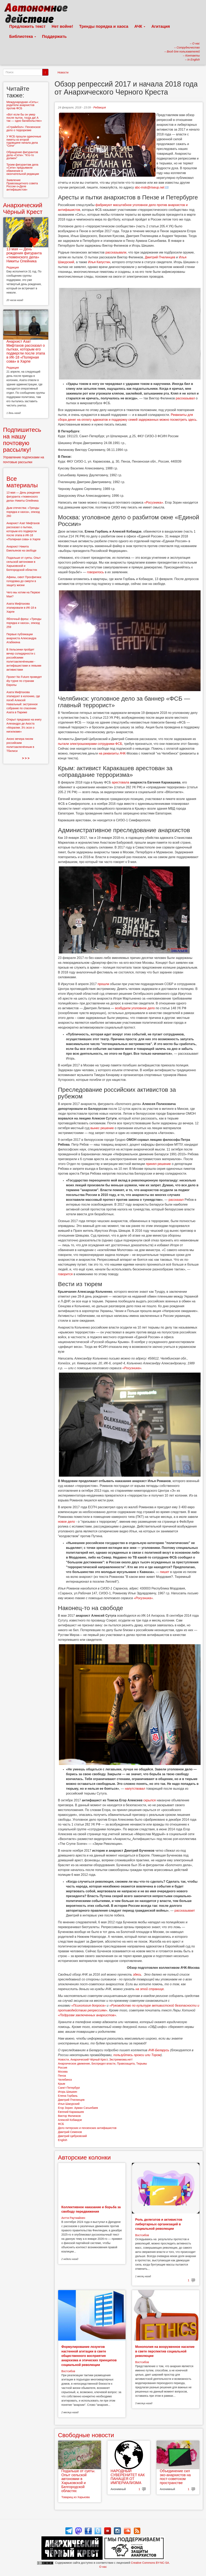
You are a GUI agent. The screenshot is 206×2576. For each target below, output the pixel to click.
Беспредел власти (103, 2063)
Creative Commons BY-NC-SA (150, 2562)
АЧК (139, 26)
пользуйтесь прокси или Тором (137, 2055)
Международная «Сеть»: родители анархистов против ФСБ (22, 105)
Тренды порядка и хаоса (103, 26)
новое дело (66, 1521)
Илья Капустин (99, 262)
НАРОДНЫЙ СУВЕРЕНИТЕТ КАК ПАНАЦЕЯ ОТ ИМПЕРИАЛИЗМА (128, 2477)
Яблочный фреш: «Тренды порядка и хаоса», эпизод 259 (23, 623)
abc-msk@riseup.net (149, 187)
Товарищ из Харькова (75, 2497)
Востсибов (142, 2235)
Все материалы (22, 482)
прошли (103, 984)
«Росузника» (153, 502)
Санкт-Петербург (69, 2087)
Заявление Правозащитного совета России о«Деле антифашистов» (22, 184)
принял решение (158, 1164)
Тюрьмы (141, 2063)
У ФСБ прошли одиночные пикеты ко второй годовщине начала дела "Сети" (23, 141)
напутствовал (135, 1788)
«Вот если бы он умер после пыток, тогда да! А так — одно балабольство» (24, 117)
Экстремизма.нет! (121, 2059)
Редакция (99, 107)
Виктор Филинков (69, 2115)
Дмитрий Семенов (70, 2132)
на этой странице (150, 1989)
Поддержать (54, 36)
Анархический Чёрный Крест (89, 2059)
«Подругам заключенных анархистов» (87, 2015)
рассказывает (184, 1910)
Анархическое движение (74, 2063)
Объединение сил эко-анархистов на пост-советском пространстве (175, 2477)
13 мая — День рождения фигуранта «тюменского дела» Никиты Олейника (24, 255)
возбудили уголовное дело (135, 1008)
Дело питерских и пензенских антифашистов (87, 2128)
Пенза (62, 2075)
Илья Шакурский (68, 2103)
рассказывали (115, 252)
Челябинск (65, 2079)
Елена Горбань (67, 2095)
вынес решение (102, 1128)
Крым (61, 2083)
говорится (65, 1274)
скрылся (149, 1800)
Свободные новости (86, 2435)
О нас (103, 2566)
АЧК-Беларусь (159, 2050)
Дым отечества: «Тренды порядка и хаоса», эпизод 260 (23, 511)
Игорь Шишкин (67, 2091)
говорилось (95, 572)
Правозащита (126, 2063)
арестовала (120, 782)
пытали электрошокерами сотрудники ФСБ (90, 743)
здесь (137, 1974)
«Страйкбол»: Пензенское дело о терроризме (23, 128)
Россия (62, 2067)
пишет (164, 1572)
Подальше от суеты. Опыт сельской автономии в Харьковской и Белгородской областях (78, 2481)
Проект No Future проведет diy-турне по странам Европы (24, 681)
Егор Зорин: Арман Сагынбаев (78, 2107)
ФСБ (61, 2124)
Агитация (160, 26)
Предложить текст (27, 26)
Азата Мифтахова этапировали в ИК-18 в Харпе (21, 607)
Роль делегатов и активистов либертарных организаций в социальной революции (158, 2224)
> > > (26, 758)
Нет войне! (62, 26)
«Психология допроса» (88, 2005)
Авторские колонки (84, 2157)
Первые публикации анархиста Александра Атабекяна (21, 638)
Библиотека (22, 36)
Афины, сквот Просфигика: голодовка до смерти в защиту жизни (24, 581)
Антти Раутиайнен (73, 2217)
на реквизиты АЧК (112, 753)
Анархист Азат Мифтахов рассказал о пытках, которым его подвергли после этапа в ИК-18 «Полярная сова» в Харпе (25, 351)
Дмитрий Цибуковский (72, 2136)
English (62, 2140)
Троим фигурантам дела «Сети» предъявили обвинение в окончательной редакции (22, 169)
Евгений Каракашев (71, 2111)
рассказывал (185, 398)
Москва (63, 2071)
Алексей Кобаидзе (70, 2119)
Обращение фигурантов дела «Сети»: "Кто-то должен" (22, 155)
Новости (63, 72)
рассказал (176, 1199)
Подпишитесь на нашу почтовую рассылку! (22, 439)
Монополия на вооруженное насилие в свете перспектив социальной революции (165, 2351)
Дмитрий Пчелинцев (160, 257)
